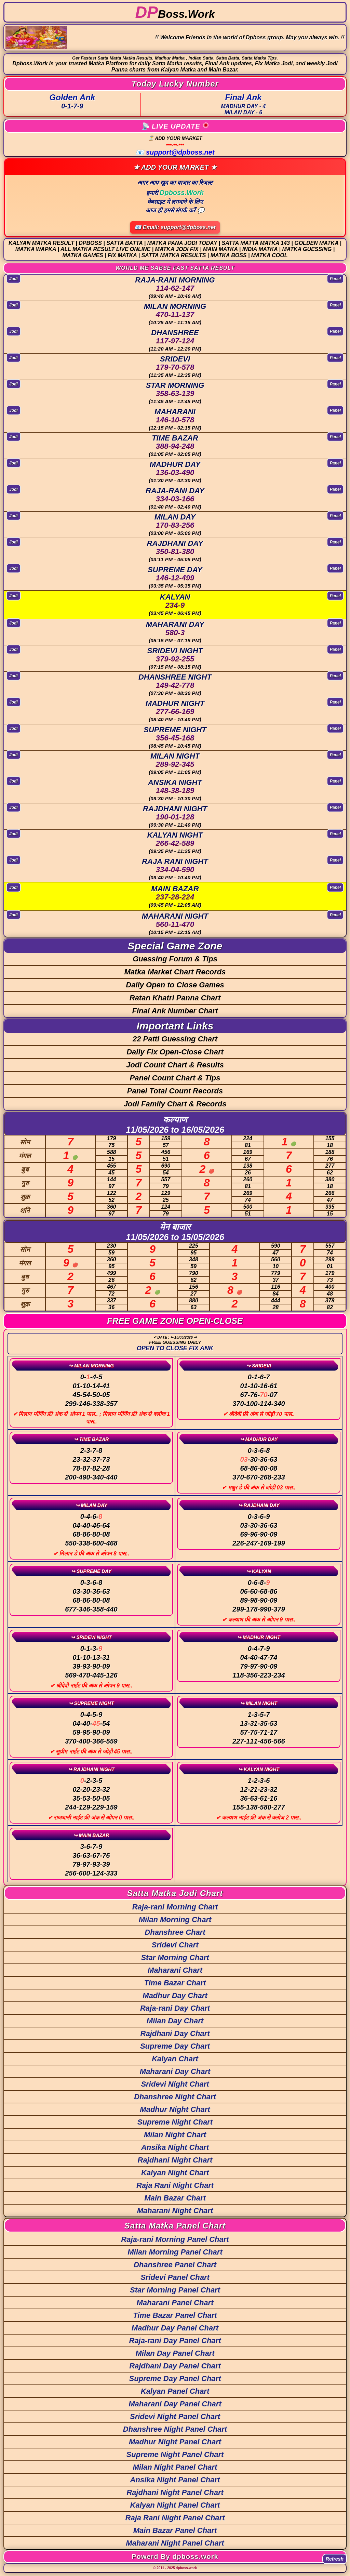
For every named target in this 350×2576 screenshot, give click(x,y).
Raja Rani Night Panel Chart (175, 2517)
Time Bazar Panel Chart (175, 2315)
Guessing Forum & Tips (175, 959)
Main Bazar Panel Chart (175, 2530)
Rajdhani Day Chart (175, 2033)
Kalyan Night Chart (175, 2172)
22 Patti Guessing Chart (175, 1039)
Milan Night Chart (175, 2134)
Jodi (13, 278)
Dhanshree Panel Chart (175, 2264)
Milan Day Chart (175, 2020)
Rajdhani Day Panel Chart (175, 2366)
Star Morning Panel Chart (175, 2290)
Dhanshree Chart (175, 1932)
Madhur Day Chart (175, 1995)
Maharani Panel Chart (175, 2302)
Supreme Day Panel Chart (175, 2378)
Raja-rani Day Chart (175, 2008)
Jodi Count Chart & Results (175, 1065)
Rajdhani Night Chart (175, 2160)
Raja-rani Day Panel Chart (175, 2340)
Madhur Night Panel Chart (175, 2441)
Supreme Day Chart (175, 2046)
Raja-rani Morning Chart (175, 1907)
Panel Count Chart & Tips (175, 1078)
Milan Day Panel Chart (174, 2353)
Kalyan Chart (175, 2058)
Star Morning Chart (175, 1957)
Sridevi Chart (175, 1945)
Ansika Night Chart (175, 2147)
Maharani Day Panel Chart (175, 2404)
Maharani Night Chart (175, 2210)
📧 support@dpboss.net (174, 152)
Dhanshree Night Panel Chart (175, 2429)
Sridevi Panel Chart (175, 2277)
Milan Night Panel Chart (175, 2467)
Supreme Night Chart (175, 2122)
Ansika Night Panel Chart (175, 2479)
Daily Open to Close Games (175, 985)
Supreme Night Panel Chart (175, 2454)
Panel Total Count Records (175, 1091)
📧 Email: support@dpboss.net (174, 227)
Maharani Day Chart (175, 2071)
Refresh (335, 2559)
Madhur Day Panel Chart (175, 2328)
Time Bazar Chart (175, 1983)
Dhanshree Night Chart (175, 2096)
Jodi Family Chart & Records (175, 1104)
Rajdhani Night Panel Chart (175, 2492)
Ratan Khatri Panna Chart (175, 998)
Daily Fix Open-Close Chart (175, 1052)
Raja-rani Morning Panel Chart (175, 2239)
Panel (335, 278)
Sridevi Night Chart (175, 2084)
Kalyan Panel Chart (175, 2391)
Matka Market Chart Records (175, 972)
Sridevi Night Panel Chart (175, 2416)
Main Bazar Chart (175, 2198)
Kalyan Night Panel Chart (175, 2505)
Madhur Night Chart (175, 2109)
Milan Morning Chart (175, 1919)
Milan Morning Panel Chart (174, 2252)
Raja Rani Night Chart (175, 2185)
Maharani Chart (175, 1970)
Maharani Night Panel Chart (175, 2543)
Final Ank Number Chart (175, 1011)
